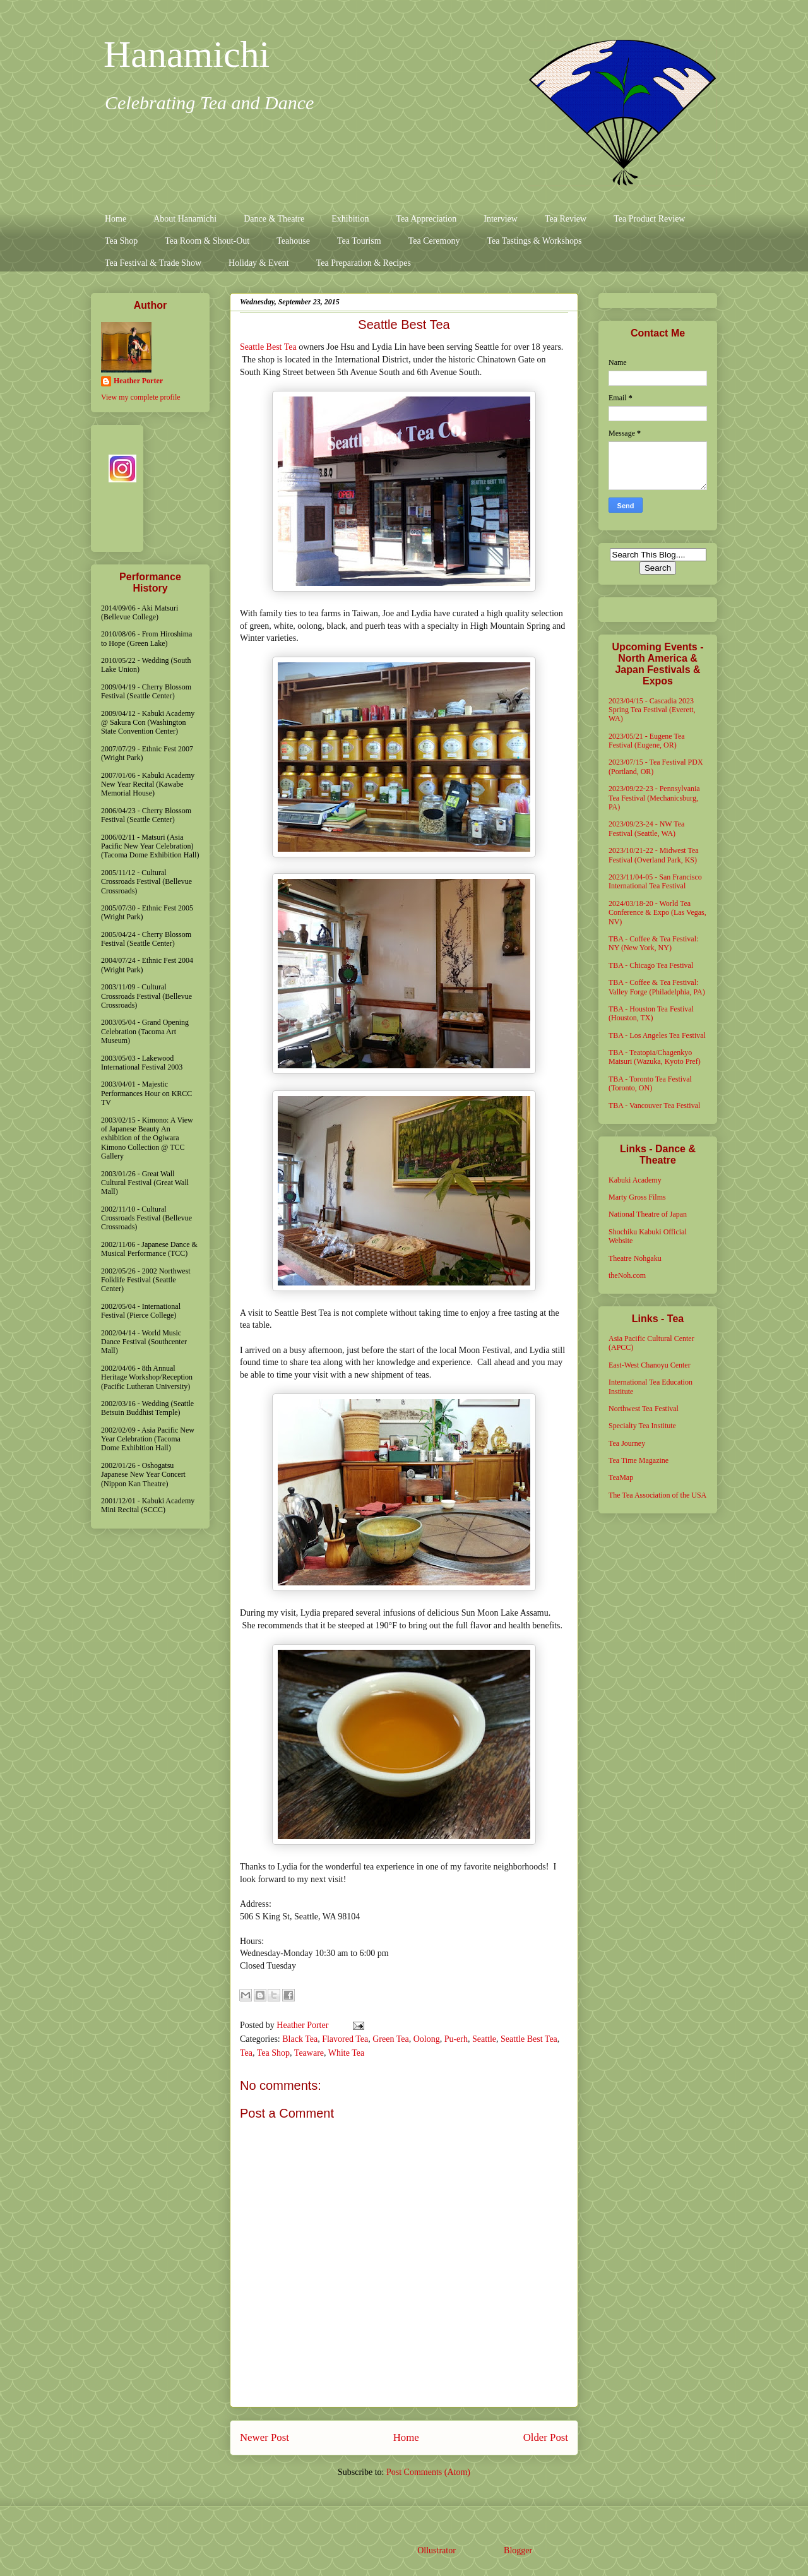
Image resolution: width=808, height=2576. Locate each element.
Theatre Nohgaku (635, 1258)
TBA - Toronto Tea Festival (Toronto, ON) (650, 1083)
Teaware (309, 2053)
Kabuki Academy (635, 1180)
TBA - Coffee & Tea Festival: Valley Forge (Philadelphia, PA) (657, 987)
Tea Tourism (359, 241)
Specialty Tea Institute (642, 1425)
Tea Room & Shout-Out (207, 241)
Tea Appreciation (426, 219)
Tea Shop (121, 241)
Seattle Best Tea (268, 347)
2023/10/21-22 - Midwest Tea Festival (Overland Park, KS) (654, 855)
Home (115, 219)
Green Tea (390, 2039)
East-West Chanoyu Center (650, 1365)
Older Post (545, 2437)
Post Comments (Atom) (428, 2472)
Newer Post (264, 2437)
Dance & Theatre (274, 219)
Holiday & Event (259, 263)
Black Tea (300, 2039)
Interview (501, 219)
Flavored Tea (345, 2039)
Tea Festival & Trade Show (153, 263)
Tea (246, 2053)
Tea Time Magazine (638, 1460)
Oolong (426, 2039)
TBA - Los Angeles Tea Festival (657, 1035)
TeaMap (621, 1477)
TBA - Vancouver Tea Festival (654, 1105)
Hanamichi (187, 54)
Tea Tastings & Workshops (534, 241)
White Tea (346, 2053)
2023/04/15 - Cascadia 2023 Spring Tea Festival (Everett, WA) (652, 710)
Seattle (484, 2039)
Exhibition (350, 219)
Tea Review (565, 219)
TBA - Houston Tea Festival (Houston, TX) (651, 1013)
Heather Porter (303, 2025)
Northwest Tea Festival (644, 1408)
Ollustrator (436, 2550)
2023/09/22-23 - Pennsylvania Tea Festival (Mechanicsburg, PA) (654, 797)
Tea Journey (627, 1443)
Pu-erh (456, 2039)
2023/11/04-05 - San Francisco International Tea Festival (655, 881)
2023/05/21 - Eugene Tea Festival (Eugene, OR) (647, 740)
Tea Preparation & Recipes (363, 263)
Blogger (518, 2550)
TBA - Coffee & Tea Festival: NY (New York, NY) (653, 943)
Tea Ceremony (434, 241)
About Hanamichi (185, 219)
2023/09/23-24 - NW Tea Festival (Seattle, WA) (646, 828)
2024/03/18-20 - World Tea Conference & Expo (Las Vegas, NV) (657, 912)
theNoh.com (627, 1275)
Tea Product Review (649, 219)
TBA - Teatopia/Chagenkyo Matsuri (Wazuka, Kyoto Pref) (655, 1057)
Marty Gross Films (637, 1197)
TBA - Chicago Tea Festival (651, 965)
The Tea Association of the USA (657, 1495)
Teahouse (293, 241)
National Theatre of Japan (648, 1214)
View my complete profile (141, 397)
